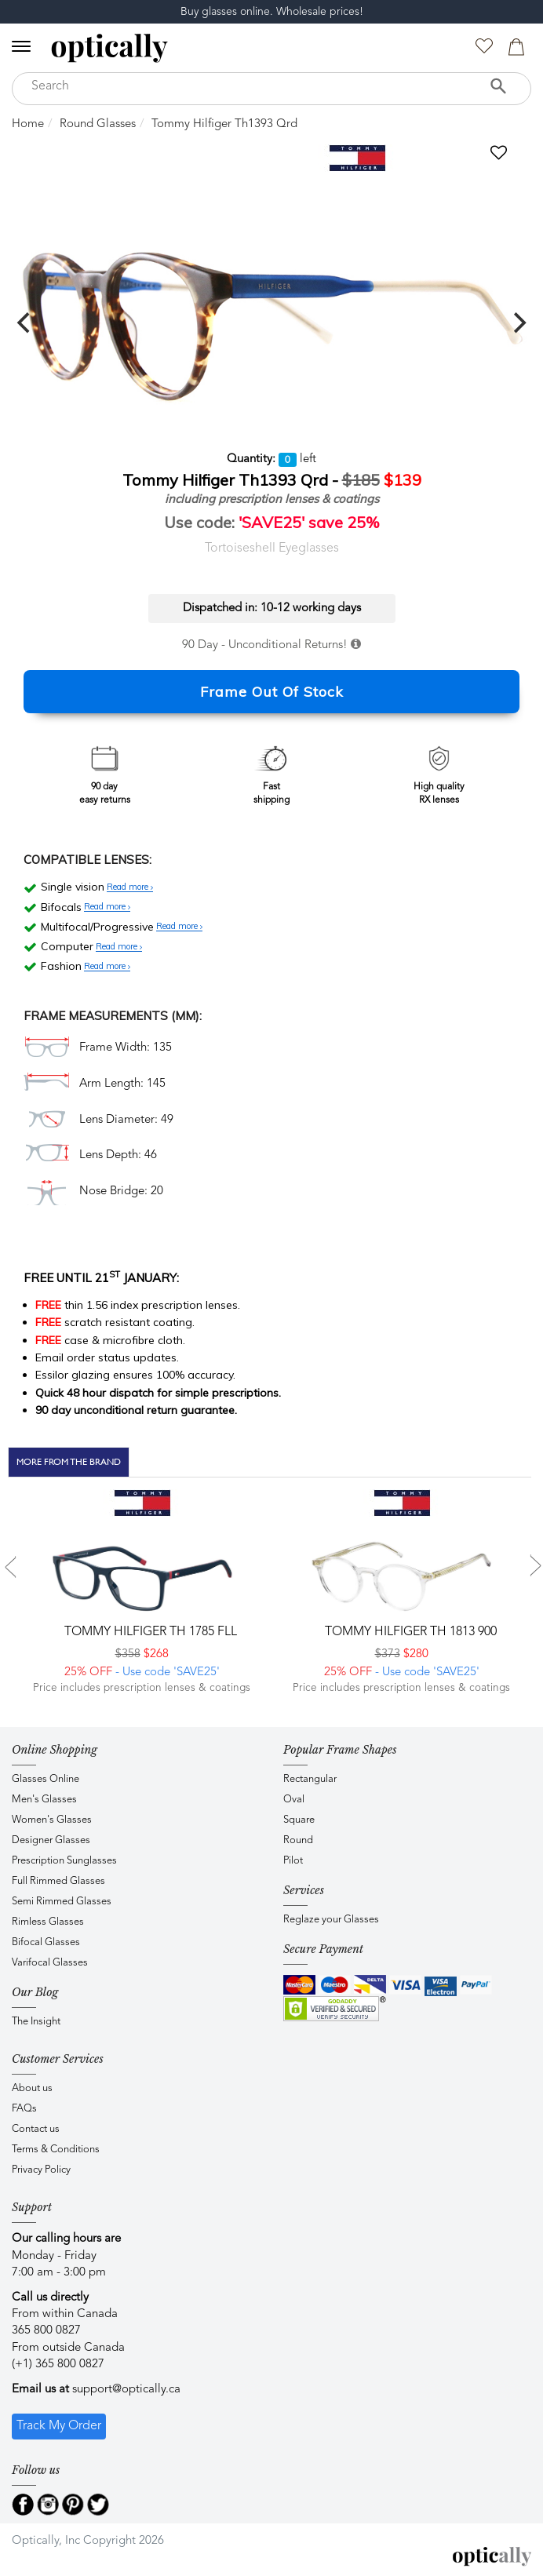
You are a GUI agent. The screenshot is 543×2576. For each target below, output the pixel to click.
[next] (518, 322)
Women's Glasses (52, 1820)
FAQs (24, 2109)
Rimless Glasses (48, 1922)
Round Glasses (98, 124)
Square (299, 1820)
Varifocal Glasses (50, 1963)
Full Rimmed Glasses (58, 1881)
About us (32, 2088)
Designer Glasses (51, 1840)
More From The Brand (68, 1461)
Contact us (36, 2129)
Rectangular (310, 1779)
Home (28, 124)
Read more (130, 887)
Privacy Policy (41, 2170)
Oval (293, 1799)
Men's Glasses (44, 1799)
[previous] (25, 322)
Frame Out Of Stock (272, 692)
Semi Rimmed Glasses (61, 1901)
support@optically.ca (126, 2390)
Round (298, 1840)
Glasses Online (45, 1779)
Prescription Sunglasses (64, 1861)
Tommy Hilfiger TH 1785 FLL (149, 1632)
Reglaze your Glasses (331, 1920)
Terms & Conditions (56, 2149)
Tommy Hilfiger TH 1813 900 (409, 1632)
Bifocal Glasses (46, 1942)
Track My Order (58, 2426)
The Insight (36, 2022)
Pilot (293, 1861)
